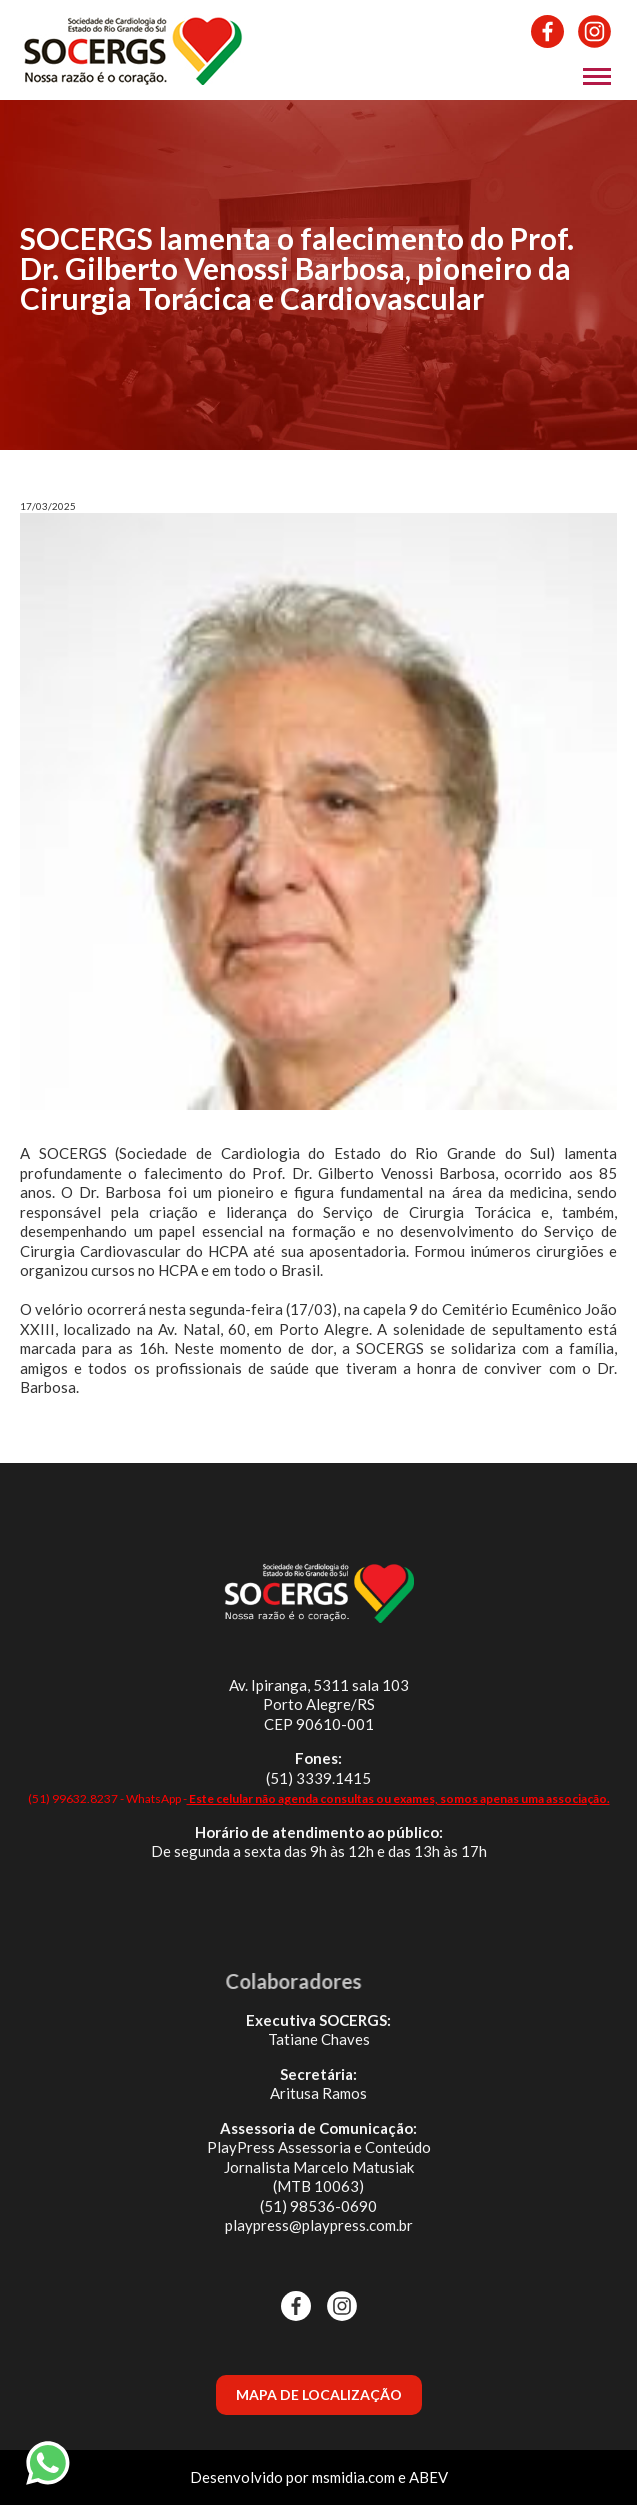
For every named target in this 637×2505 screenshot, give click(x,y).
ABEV (428, 2477)
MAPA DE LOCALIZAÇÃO (319, 2394)
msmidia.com (353, 2477)
